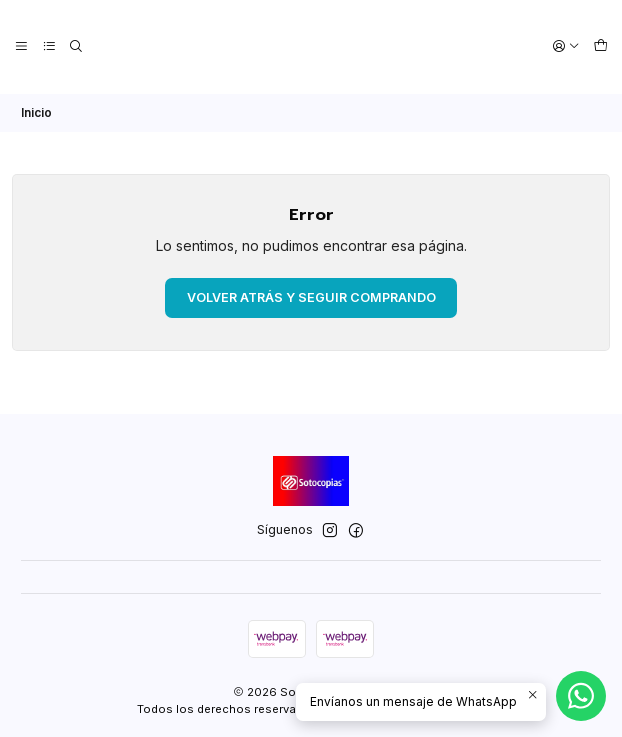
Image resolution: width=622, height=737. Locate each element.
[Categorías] (47, 46)
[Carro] (600, 46)
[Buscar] (74, 46)
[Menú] (21, 46)
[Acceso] (567, 46)
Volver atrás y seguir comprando (311, 295)
